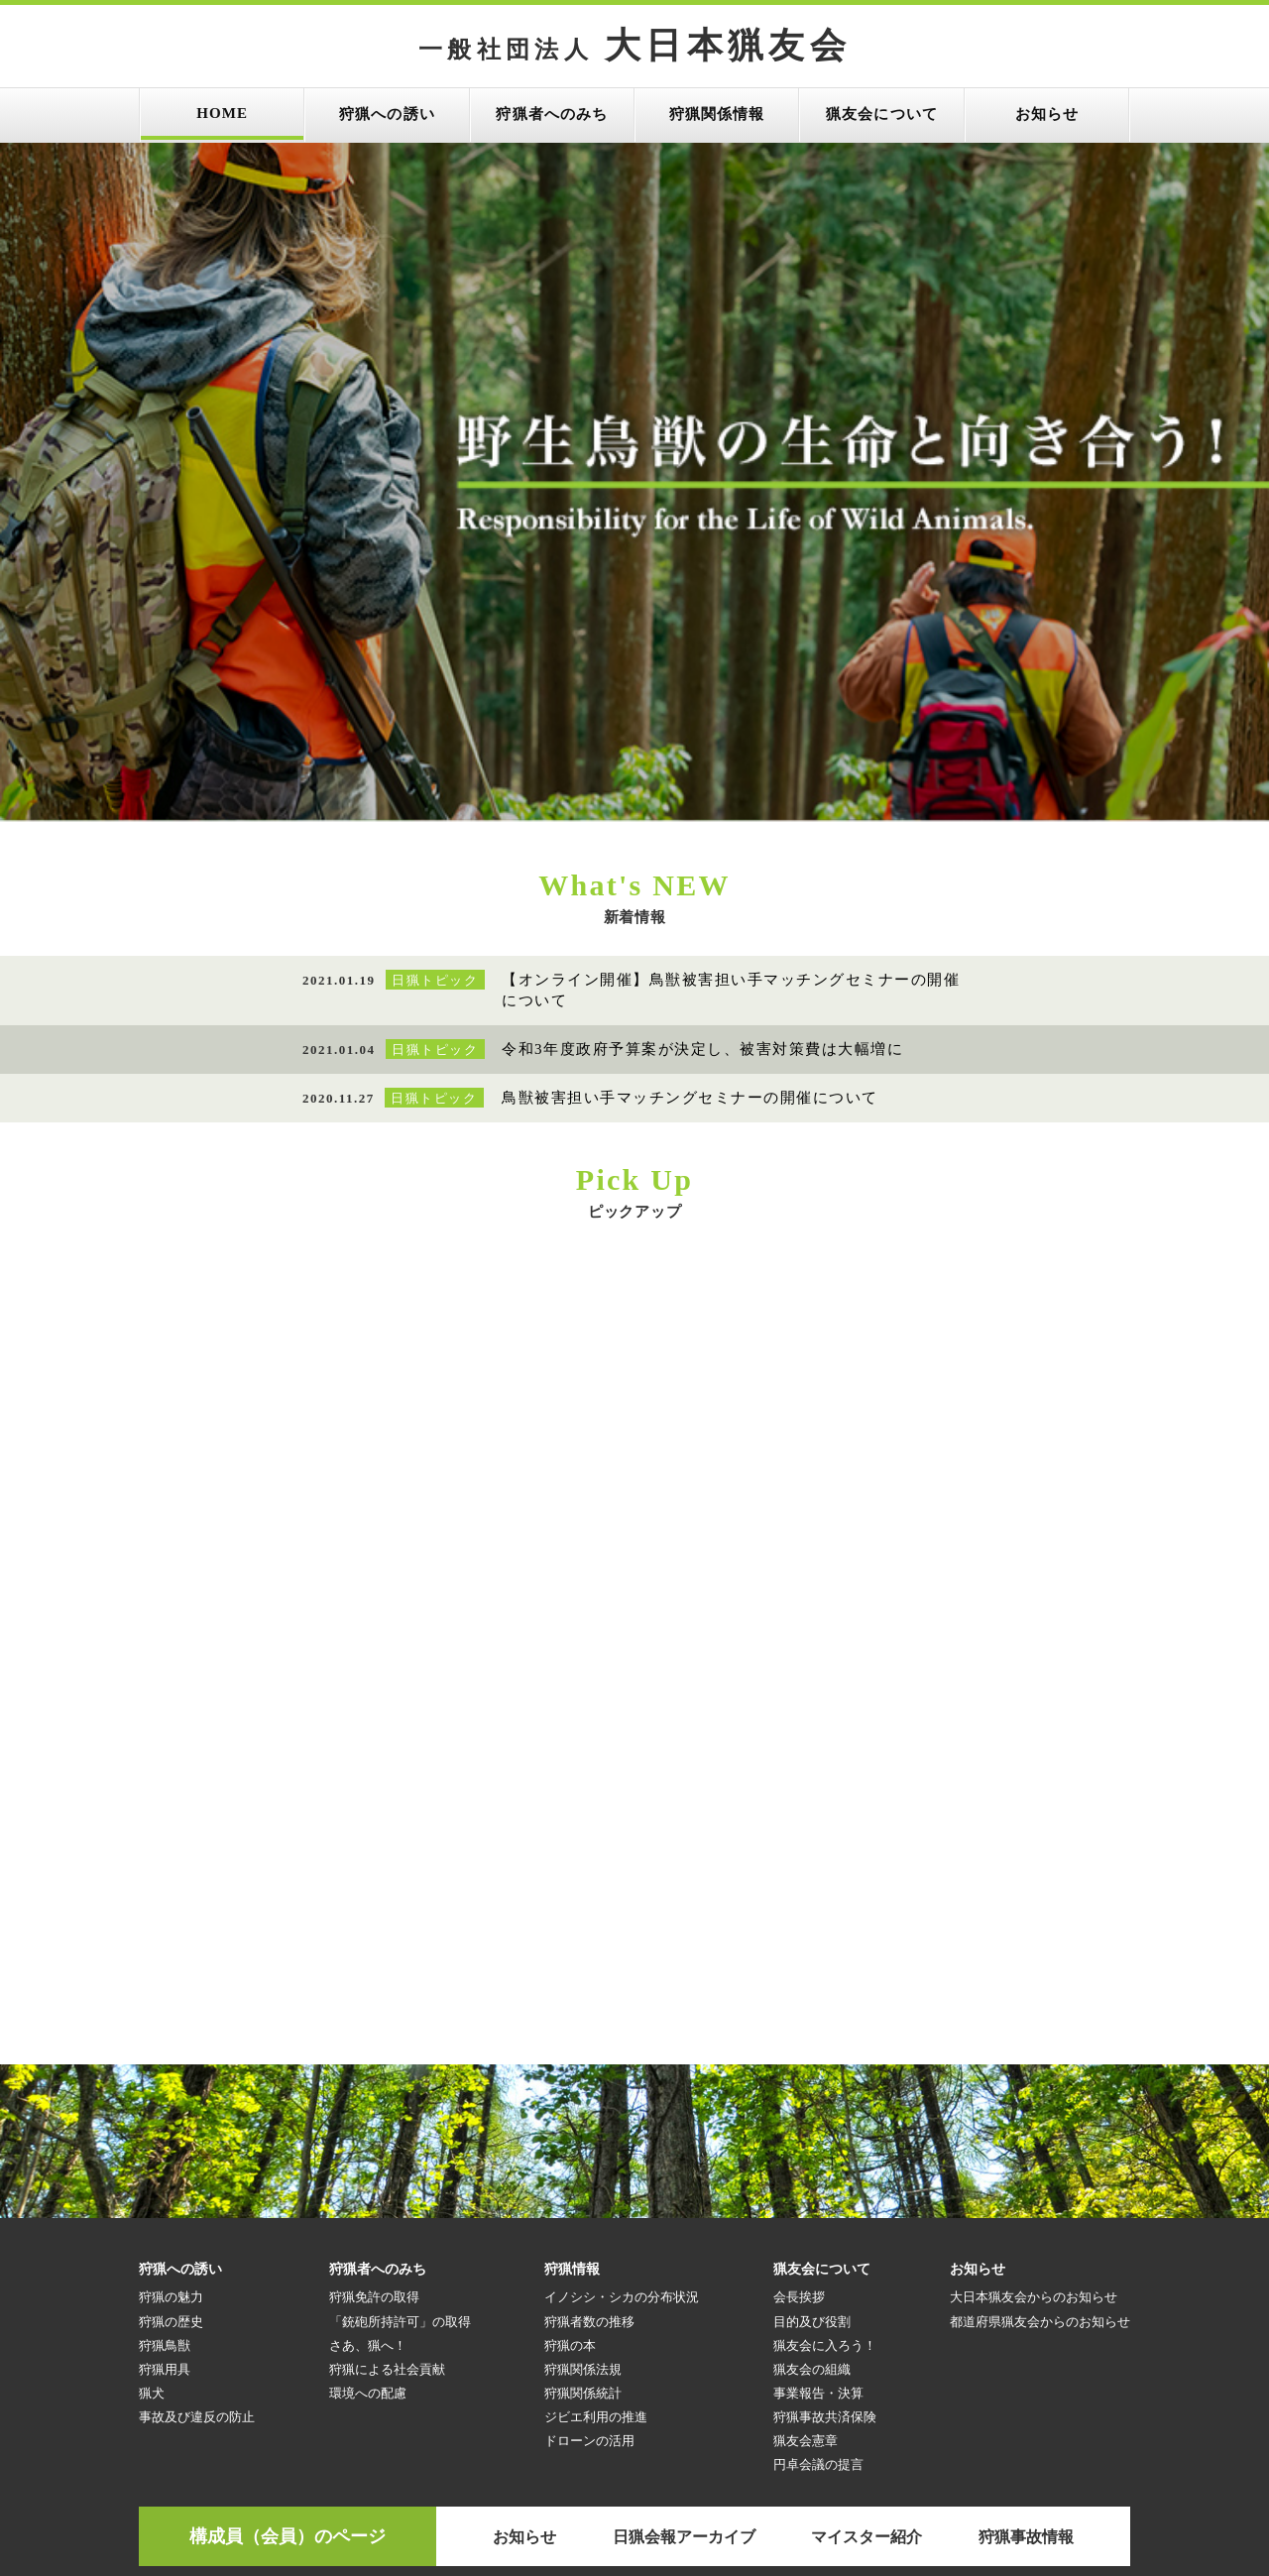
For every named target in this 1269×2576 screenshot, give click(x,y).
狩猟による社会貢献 (387, 2131)
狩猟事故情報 (1026, 2298)
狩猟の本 (570, 2107)
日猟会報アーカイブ (684, 2298)
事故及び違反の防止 (197, 2178)
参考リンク (240, 2363)
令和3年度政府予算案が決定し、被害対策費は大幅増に (702, 811)
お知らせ (524, 2298)
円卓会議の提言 (818, 2226)
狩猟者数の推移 (589, 2083)
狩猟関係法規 (583, 2131)
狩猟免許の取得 (374, 2059)
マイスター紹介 (866, 2298)
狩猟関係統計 (583, 2155)
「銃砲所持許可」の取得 (400, 2083)
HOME (160, 2363)
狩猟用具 (164, 2131)
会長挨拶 (799, 2059)
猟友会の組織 (812, 2131)
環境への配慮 (367, 2155)
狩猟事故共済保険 (824, 2178)
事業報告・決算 (818, 2155)
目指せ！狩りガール (176, 2451)
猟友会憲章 (805, 2202)
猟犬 (152, 2155)
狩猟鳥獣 (164, 2107)
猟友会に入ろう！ (824, 2107)
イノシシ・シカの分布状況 (621, 2059)
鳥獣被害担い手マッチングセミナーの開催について (690, 860)
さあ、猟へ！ (367, 2107)
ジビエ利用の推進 (595, 2178)
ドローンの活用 (589, 2202)
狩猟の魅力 (171, 2059)
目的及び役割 (812, 2083)
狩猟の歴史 (171, 2083)
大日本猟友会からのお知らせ (1033, 2059)
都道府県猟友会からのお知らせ (1040, 2083)
